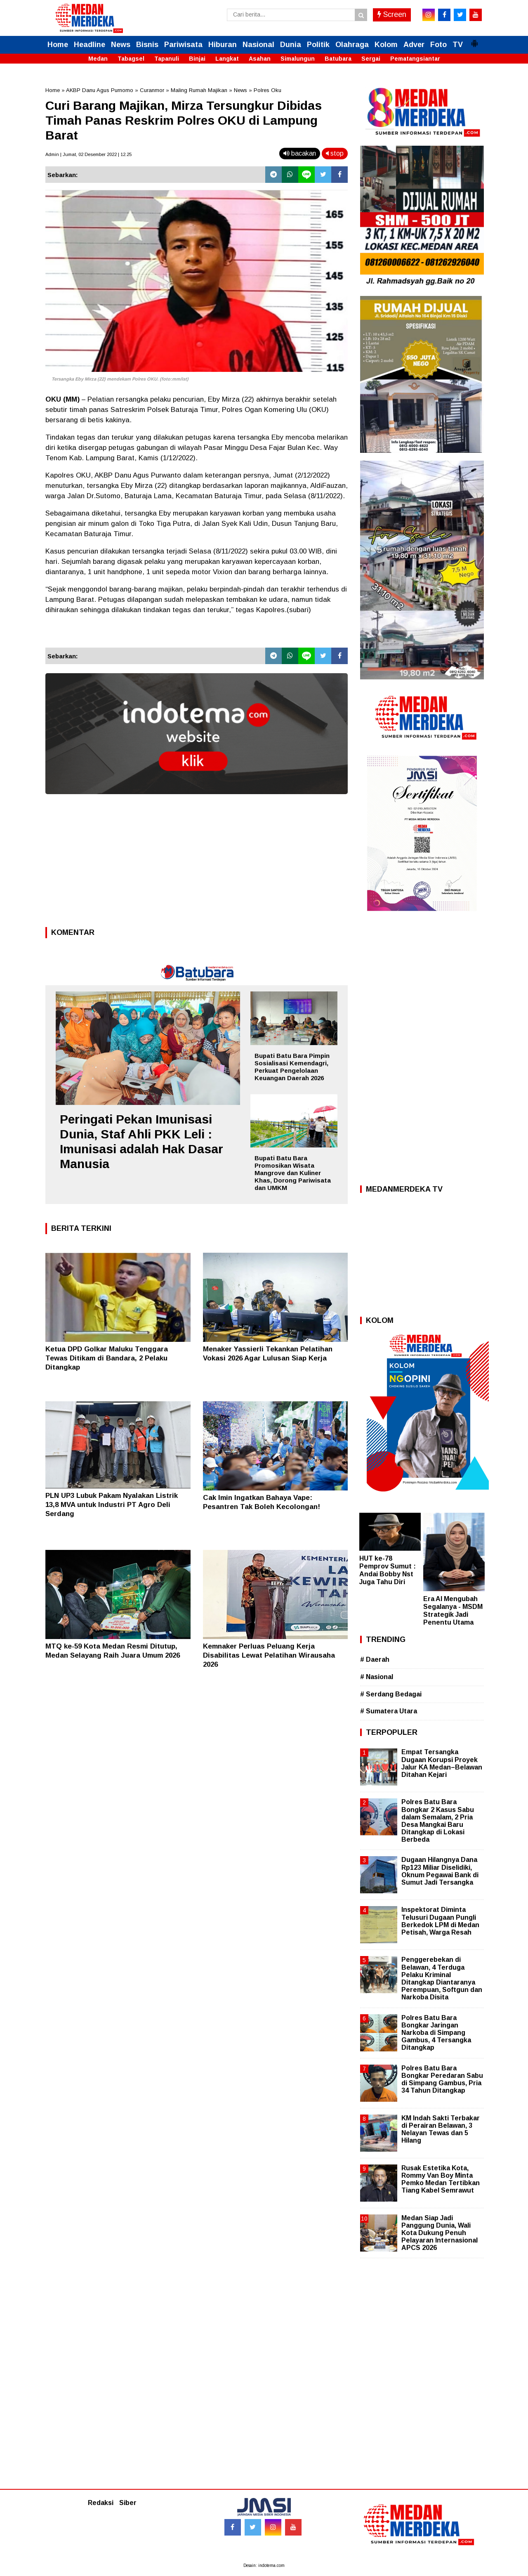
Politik (318, 44)
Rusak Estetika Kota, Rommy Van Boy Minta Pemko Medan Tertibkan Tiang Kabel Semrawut (440, 2179)
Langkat (227, 58)
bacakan (299, 153)
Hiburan (222, 44)
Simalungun (297, 58)
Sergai (370, 58)
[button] (474, 40)
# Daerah (374, 1659)
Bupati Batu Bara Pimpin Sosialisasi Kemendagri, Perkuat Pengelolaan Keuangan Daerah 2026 (292, 1066)
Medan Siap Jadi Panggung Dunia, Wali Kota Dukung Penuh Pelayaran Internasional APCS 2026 (439, 2233)
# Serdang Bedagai (391, 1694)
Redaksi (100, 2502)
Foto (438, 44)
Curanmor (152, 90)
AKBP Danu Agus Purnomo (99, 90)
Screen (391, 14)
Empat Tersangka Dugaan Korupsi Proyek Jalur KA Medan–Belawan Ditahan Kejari (441, 1763)
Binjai (197, 58)
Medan (98, 58)
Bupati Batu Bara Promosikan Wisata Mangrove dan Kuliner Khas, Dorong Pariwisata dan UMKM (293, 1172)
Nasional (258, 44)
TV (458, 44)
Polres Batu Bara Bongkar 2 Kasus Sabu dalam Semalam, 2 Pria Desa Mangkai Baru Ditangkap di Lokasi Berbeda (437, 1820)
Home (57, 44)
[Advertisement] (196, 863)
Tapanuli (166, 58)
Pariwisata (183, 44)
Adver (413, 44)
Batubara (338, 58)
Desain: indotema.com (264, 2565)
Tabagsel (131, 58)
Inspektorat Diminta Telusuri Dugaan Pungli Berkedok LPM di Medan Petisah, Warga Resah (440, 1921)
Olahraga (352, 44)
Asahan (260, 58)
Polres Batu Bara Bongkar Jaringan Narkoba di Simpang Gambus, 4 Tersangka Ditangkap (436, 2032)
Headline (89, 44)
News (120, 44)
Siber (128, 2502)
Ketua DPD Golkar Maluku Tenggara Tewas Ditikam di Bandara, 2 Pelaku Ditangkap (106, 1358)
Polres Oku (267, 90)
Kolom (386, 44)
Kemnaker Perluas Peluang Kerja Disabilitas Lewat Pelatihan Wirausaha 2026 (269, 1655)
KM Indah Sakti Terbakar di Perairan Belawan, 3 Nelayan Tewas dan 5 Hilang (440, 2129)
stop (335, 153)
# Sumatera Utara (388, 1711)
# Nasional (376, 1676)
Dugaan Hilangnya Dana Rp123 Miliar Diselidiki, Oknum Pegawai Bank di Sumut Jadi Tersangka (439, 1871)
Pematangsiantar (415, 58)
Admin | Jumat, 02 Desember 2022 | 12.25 (88, 154)
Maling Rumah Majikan (199, 90)
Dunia (290, 44)
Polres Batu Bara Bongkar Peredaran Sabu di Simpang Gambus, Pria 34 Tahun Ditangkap (442, 2079)
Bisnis (147, 44)
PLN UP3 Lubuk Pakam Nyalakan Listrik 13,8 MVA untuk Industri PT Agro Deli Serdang (111, 1505)
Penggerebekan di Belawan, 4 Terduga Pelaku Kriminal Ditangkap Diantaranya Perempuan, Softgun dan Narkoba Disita (441, 1978)
